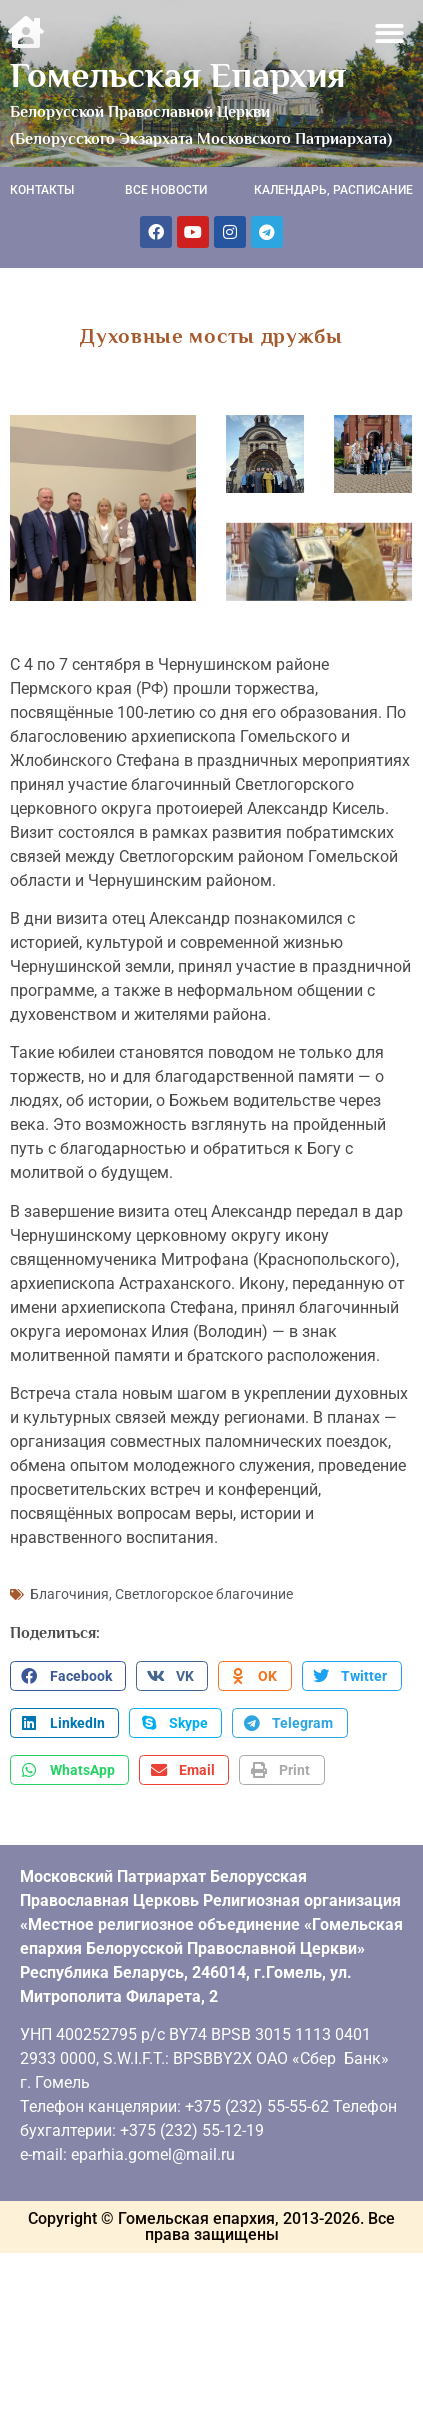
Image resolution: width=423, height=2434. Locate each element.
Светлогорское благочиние (204, 1593)
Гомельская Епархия (178, 75)
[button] (390, 33)
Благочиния (69, 1593)
